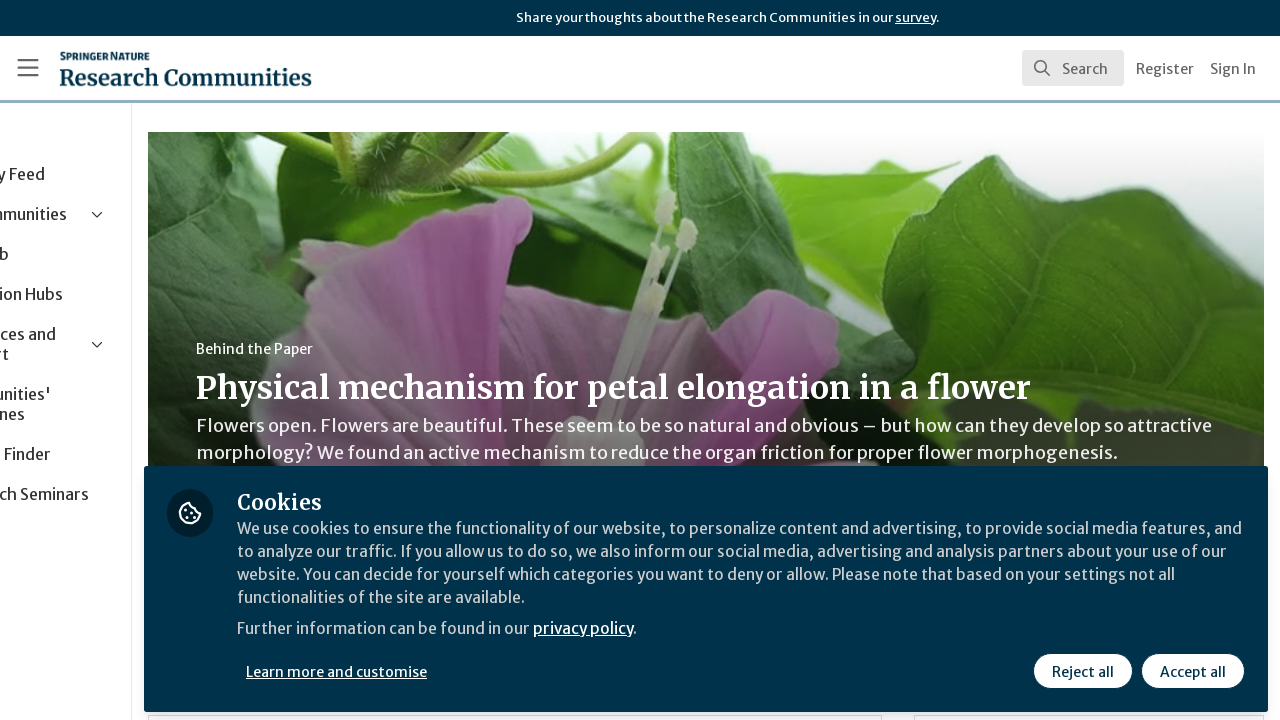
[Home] (156, 68)
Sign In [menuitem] (1233, 69)
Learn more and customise (461, 667)
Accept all (1192, 667)
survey (915, 17)
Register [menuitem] (1165, 69)
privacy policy (712, 628)
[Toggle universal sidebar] (28, 68)
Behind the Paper (378, 349)
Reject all (1082, 667)
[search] (1073, 68)
